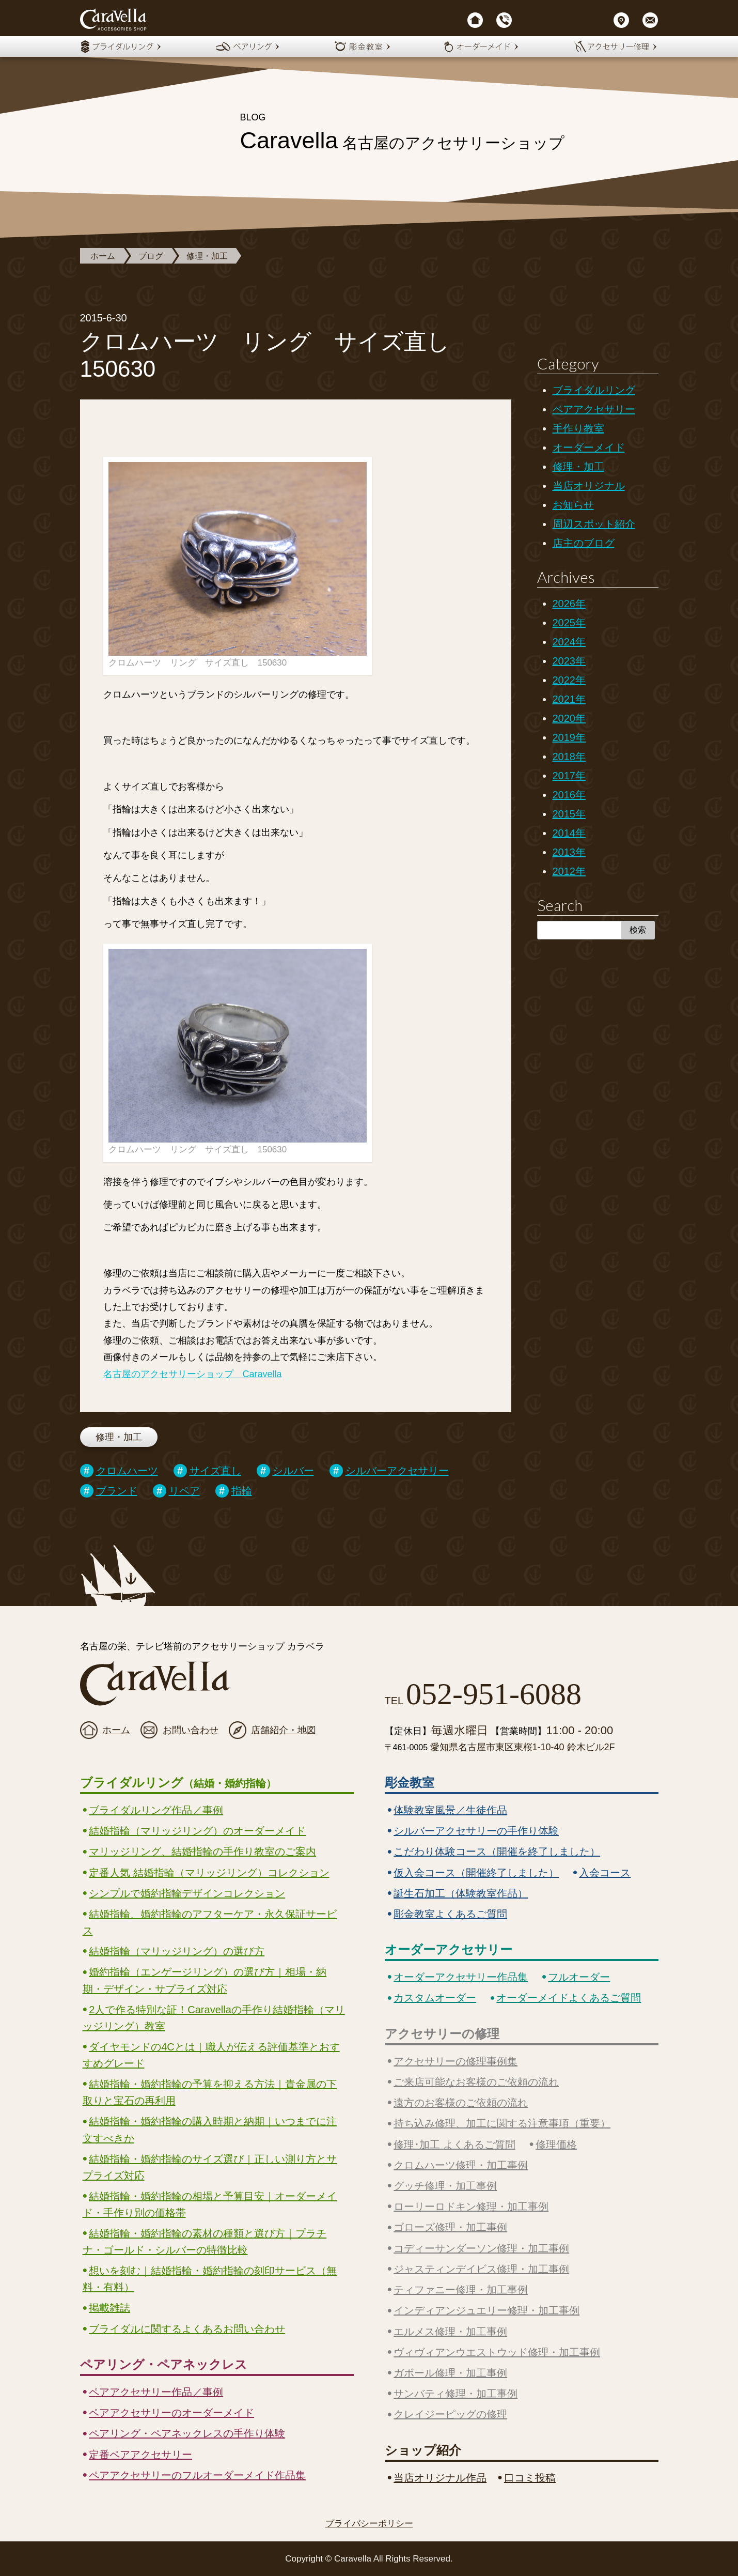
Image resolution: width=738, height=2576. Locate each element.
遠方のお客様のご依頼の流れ (461, 2102)
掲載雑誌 (109, 2307)
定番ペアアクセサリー (140, 2454)
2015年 (569, 814)
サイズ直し (215, 1470)
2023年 (569, 661)
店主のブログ (584, 543)
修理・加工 (207, 256)
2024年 (569, 641)
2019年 (569, 737)
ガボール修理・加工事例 (450, 2373)
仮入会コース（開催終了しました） (476, 1872)
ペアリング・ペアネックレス (163, 2364)
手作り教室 (578, 428)
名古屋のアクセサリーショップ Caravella (192, 1374)
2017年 (569, 775)
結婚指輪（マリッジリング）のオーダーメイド (197, 1831)
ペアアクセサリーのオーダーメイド (171, 2412)
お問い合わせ (190, 1730)
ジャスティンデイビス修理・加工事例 (481, 2269)
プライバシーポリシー (369, 2523)
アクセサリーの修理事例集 (455, 2061)
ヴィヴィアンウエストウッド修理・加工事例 (497, 2352)
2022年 (569, 680)
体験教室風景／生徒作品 (450, 1810)
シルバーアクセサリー (397, 1470)
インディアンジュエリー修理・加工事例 (486, 2310)
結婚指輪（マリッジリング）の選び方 (176, 1951)
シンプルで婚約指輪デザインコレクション (187, 1893)
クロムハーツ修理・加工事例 (461, 2165)
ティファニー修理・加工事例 (461, 2289)
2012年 (569, 871)
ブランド (116, 1491)
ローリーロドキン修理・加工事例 (471, 2206)
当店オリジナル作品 (440, 2478)
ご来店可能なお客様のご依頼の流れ (476, 2082)
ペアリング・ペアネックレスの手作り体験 (187, 2433)
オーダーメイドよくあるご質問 (568, 1997)
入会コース (605, 1872)
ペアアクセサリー (594, 409)
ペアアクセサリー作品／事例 (156, 2392)
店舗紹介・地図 (283, 1730)
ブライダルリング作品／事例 (156, 1810)
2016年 (569, 794)
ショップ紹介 (423, 2450)
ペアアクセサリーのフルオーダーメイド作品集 (197, 2475)
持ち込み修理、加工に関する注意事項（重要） (502, 2123)
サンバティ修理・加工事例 (455, 2393)
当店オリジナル (589, 485)
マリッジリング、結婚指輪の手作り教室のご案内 (202, 1851)
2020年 (569, 718)
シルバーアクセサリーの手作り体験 (476, 1831)
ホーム (102, 256)
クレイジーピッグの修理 (450, 2414)
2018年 (569, 756)
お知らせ (573, 505)
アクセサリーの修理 (442, 2034)
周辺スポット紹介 (594, 524)
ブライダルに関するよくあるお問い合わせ (187, 2329)
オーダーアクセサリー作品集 (461, 1977)
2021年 (569, 699)
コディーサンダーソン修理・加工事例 (481, 2248)
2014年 (569, 833)
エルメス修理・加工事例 (450, 2331)
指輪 (241, 1491)
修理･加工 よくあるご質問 (454, 2144)
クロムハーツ (127, 1470)
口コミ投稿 (530, 2478)
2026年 (569, 603)
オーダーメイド (589, 447)
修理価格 (556, 2144)
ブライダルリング (594, 390)
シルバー (293, 1470)
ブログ (150, 256)
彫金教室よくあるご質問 (450, 1914)
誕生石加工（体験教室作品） (461, 1893)
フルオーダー (579, 1977)
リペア (184, 1491)
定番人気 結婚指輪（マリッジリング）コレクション (209, 1872)
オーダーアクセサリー (448, 1949)
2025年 (569, 622)
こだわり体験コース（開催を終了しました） (497, 1851)
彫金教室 (409, 1783)
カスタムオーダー (435, 1997)
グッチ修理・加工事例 (445, 2186)
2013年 (569, 852)
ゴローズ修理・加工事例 (450, 2227)
